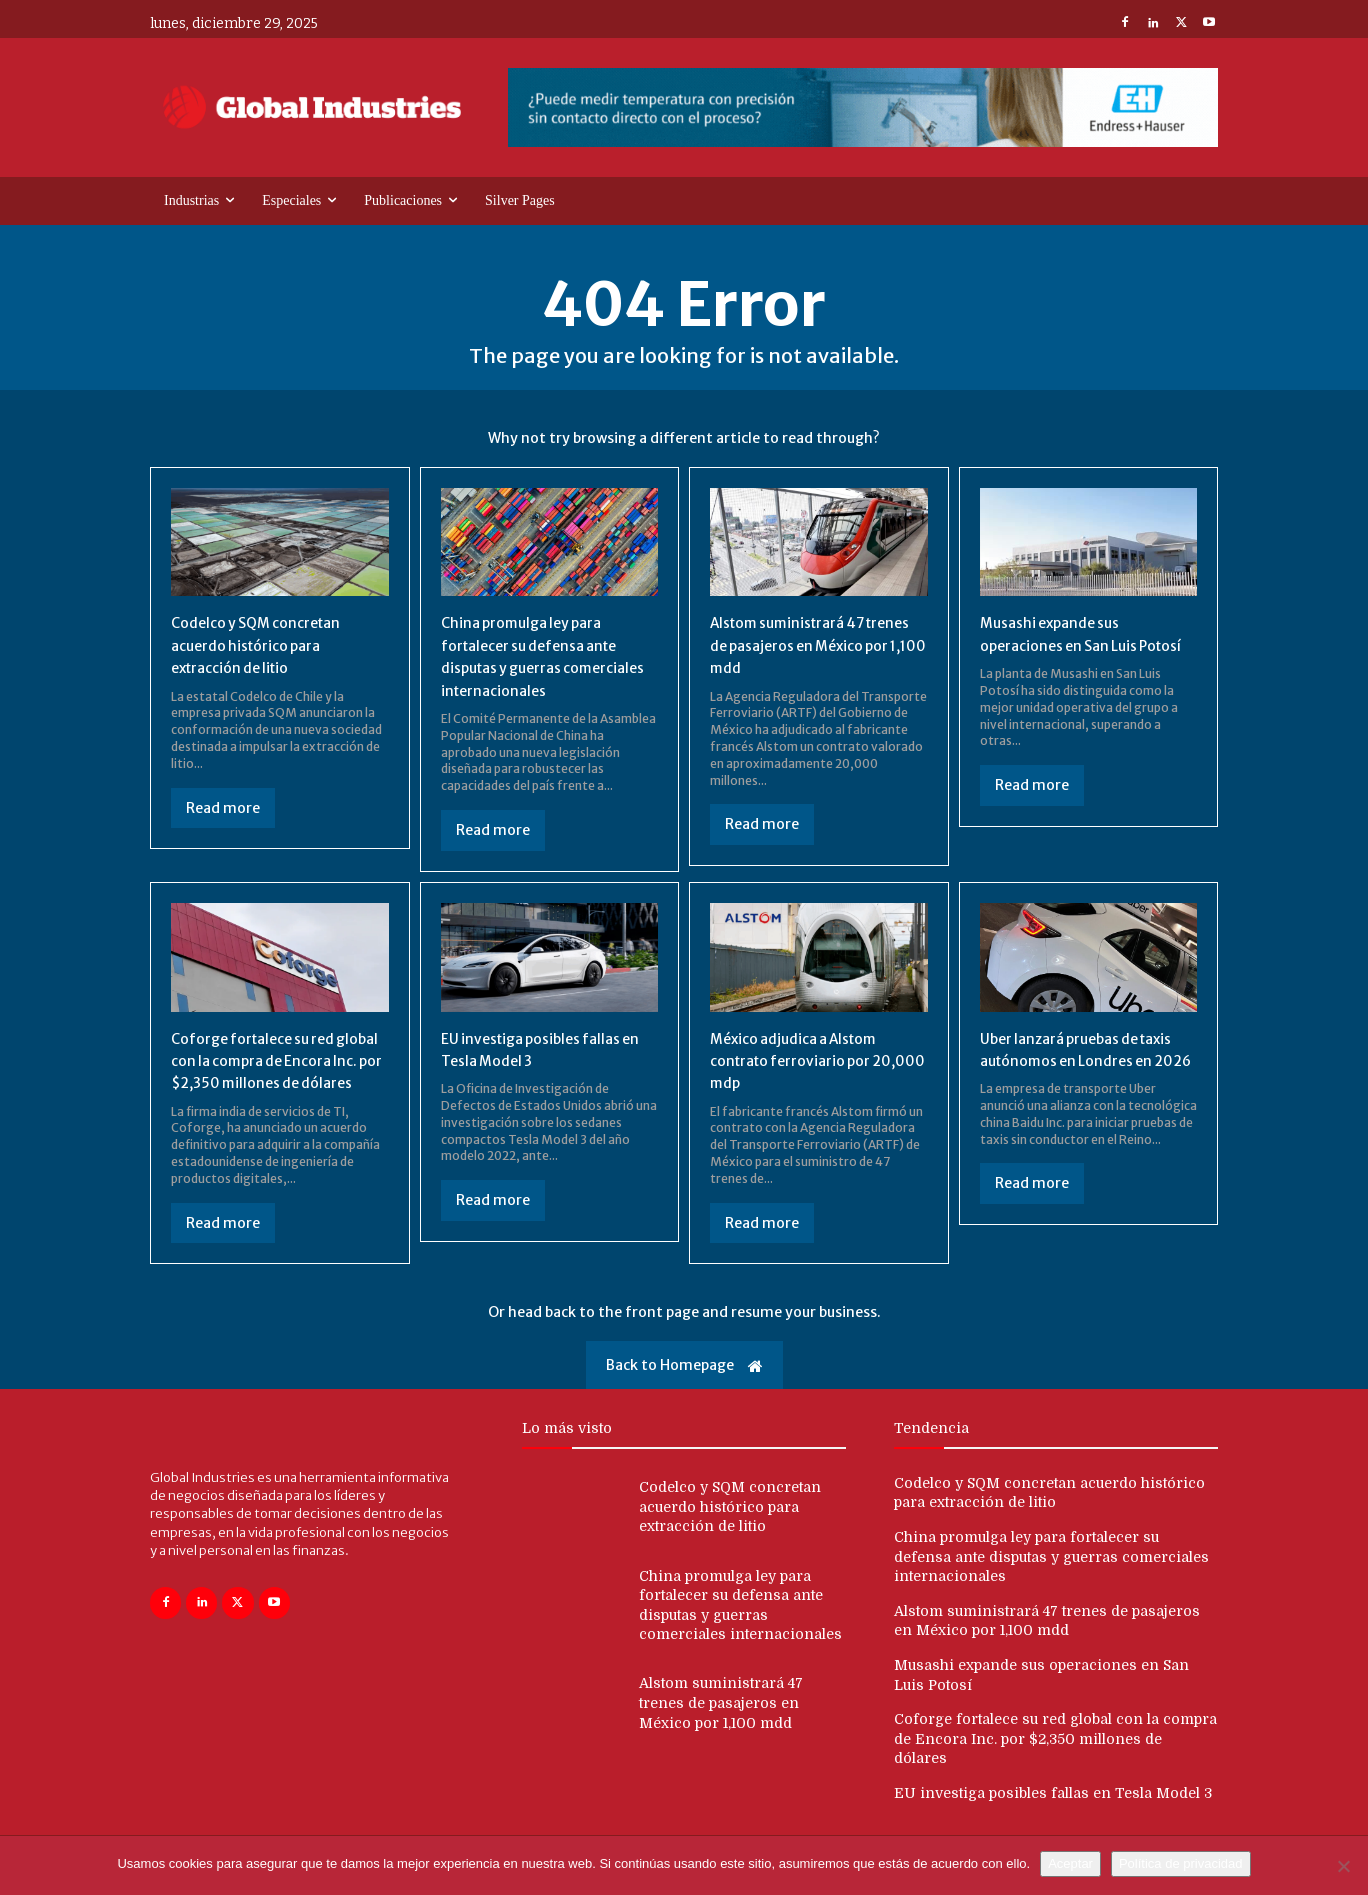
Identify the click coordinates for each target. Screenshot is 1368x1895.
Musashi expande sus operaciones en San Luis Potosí (1068, 644)
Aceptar (1070, 1863)
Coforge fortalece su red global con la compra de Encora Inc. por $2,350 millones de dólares (264, 1071)
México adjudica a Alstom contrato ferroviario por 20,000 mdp (805, 1060)
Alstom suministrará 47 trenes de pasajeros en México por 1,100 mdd (798, 644)
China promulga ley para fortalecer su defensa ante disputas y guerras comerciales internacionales (1051, 1578)
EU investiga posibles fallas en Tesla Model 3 (1053, 1815)
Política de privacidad (1181, 1863)
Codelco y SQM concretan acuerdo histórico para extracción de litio (267, 644)
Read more (223, 808)
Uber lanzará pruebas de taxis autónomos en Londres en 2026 (1085, 1060)
